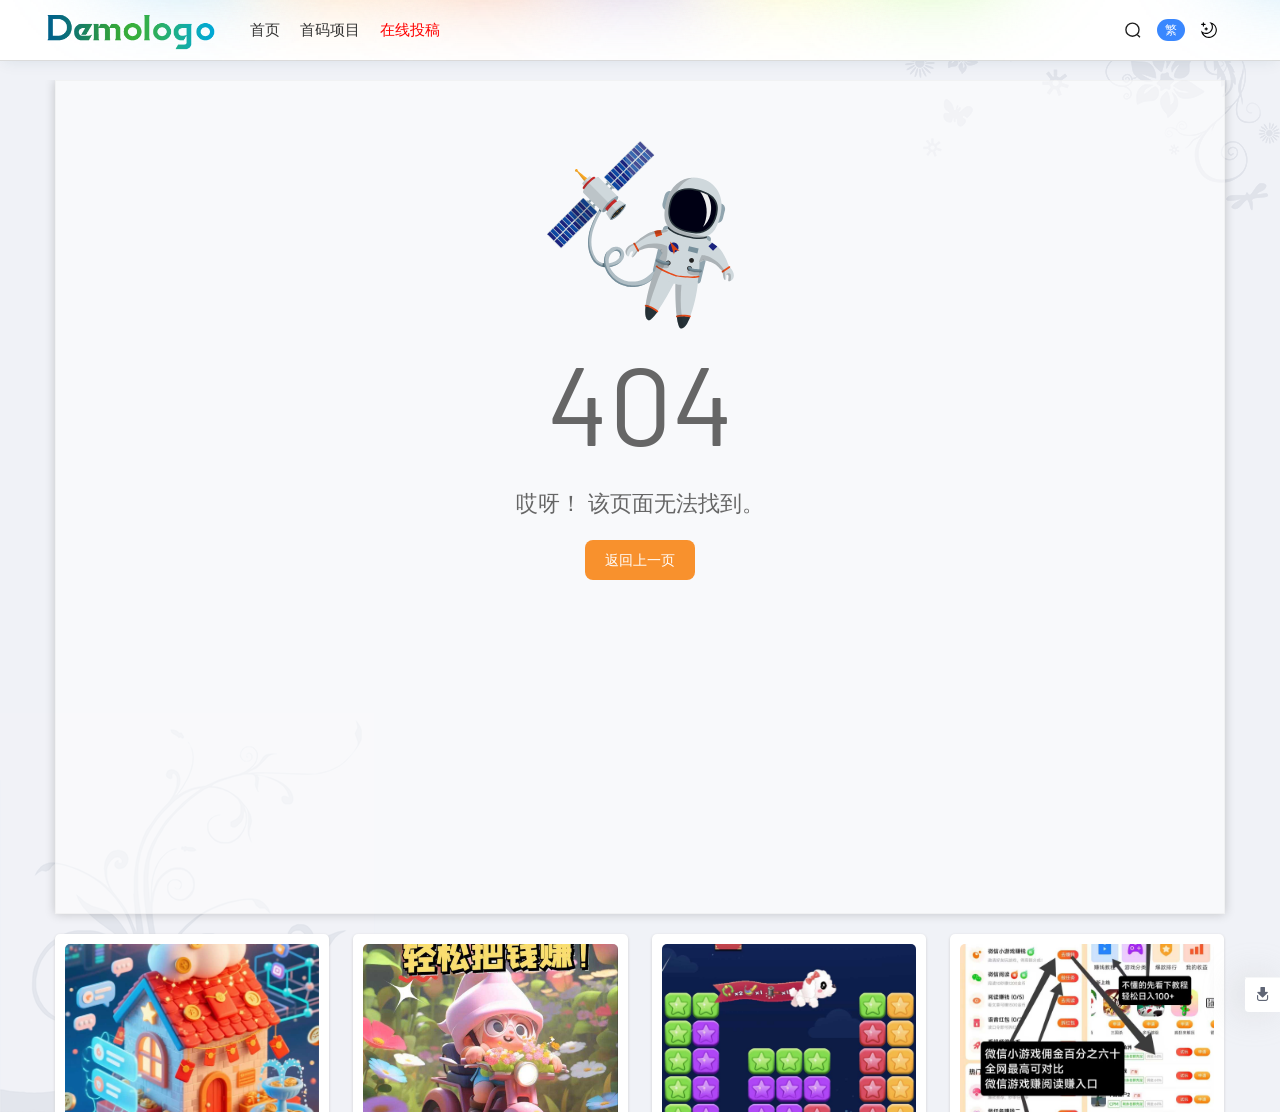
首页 (265, 29)
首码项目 (330, 29)
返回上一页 (640, 559)
